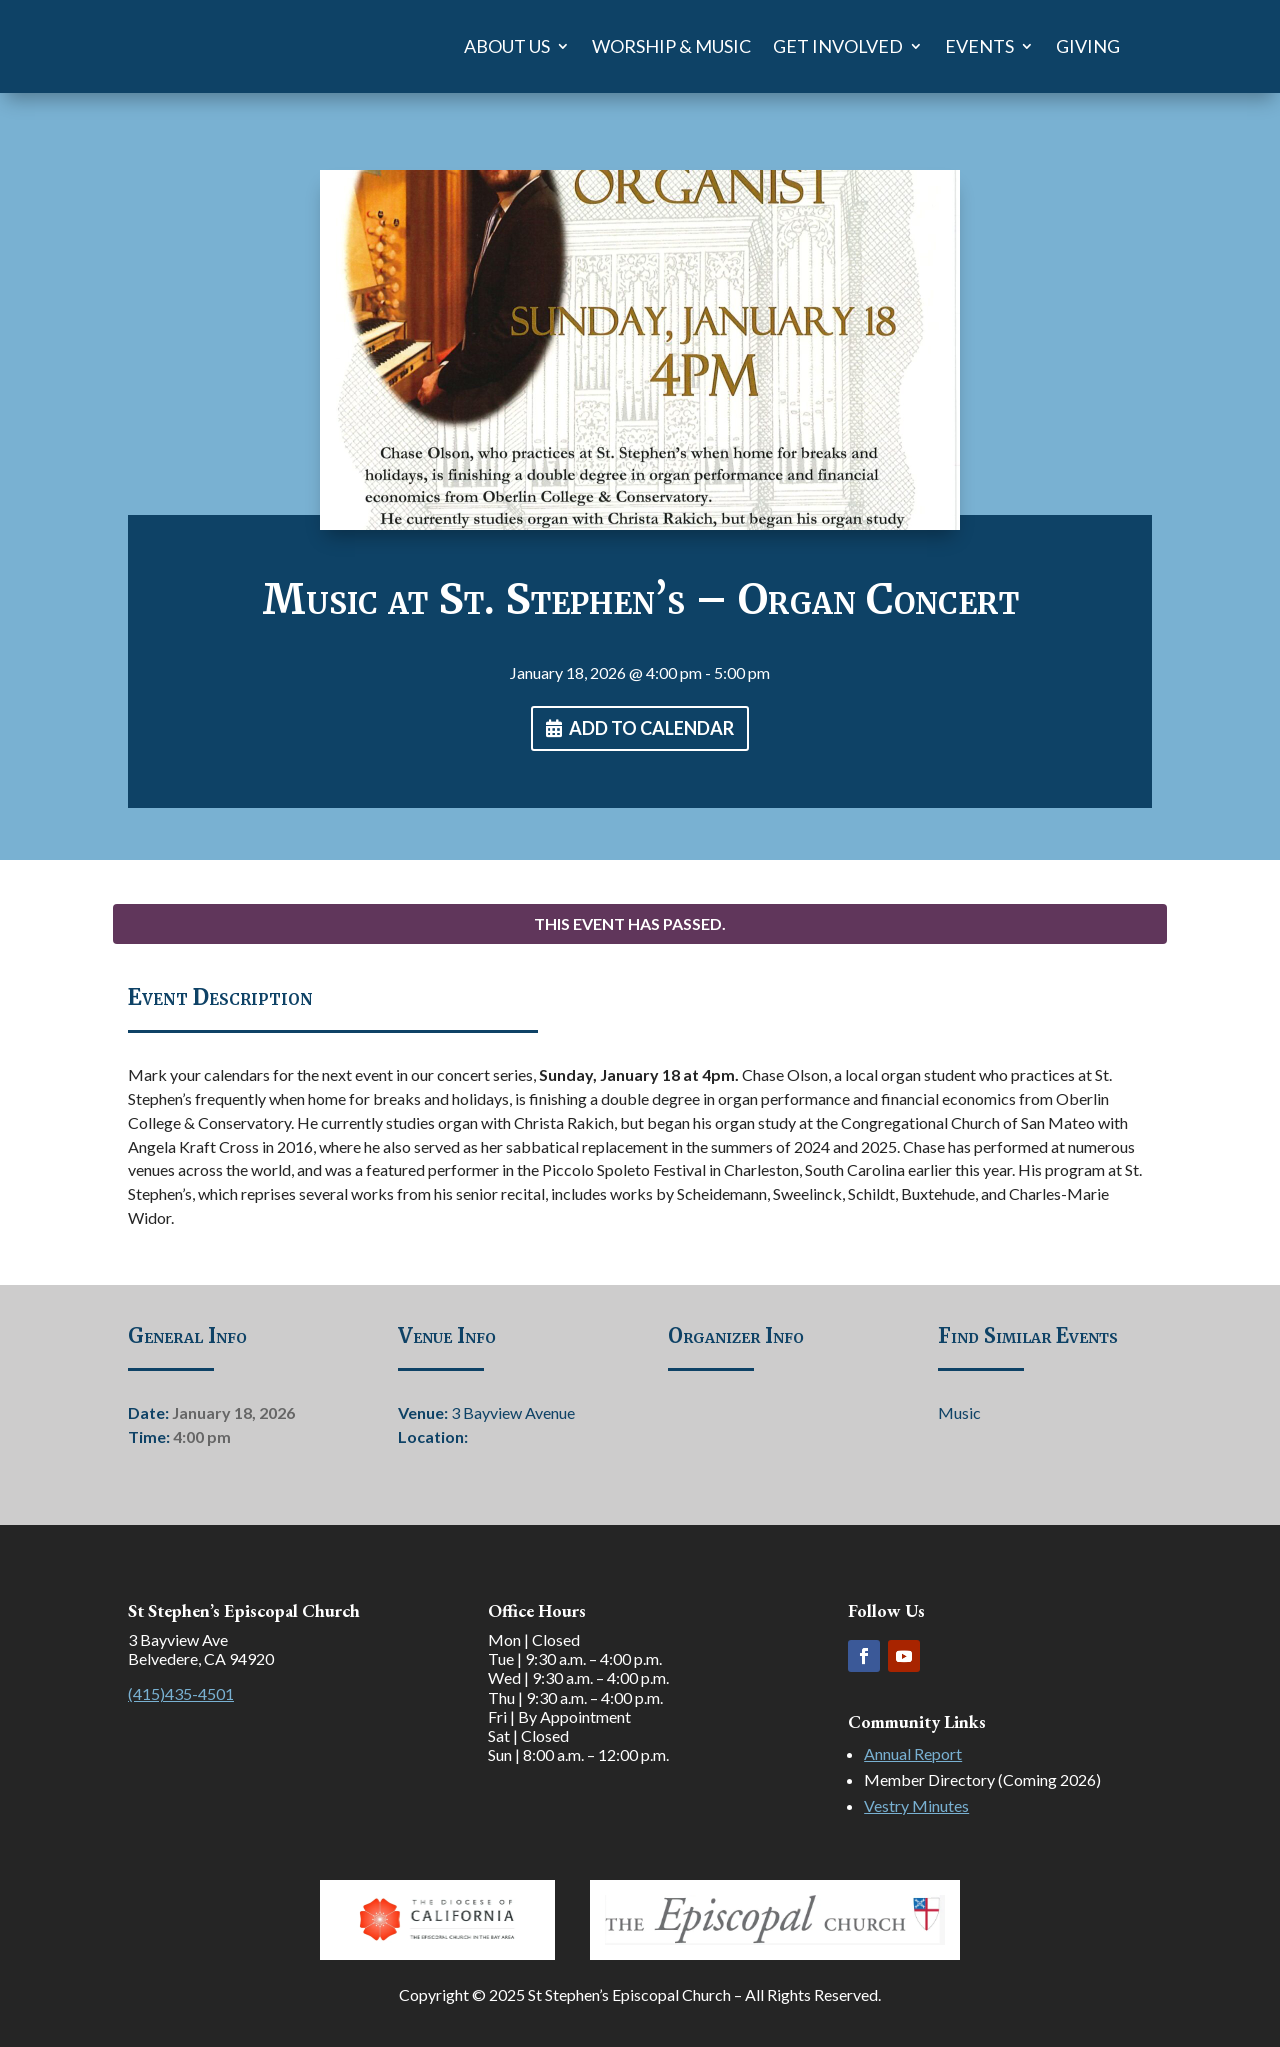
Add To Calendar (651, 728)
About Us (507, 46)
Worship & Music (671, 46)
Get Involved (838, 46)
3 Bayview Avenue (513, 1412)
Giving (1088, 46)
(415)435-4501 (181, 1693)
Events (979, 46)
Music (959, 1412)
